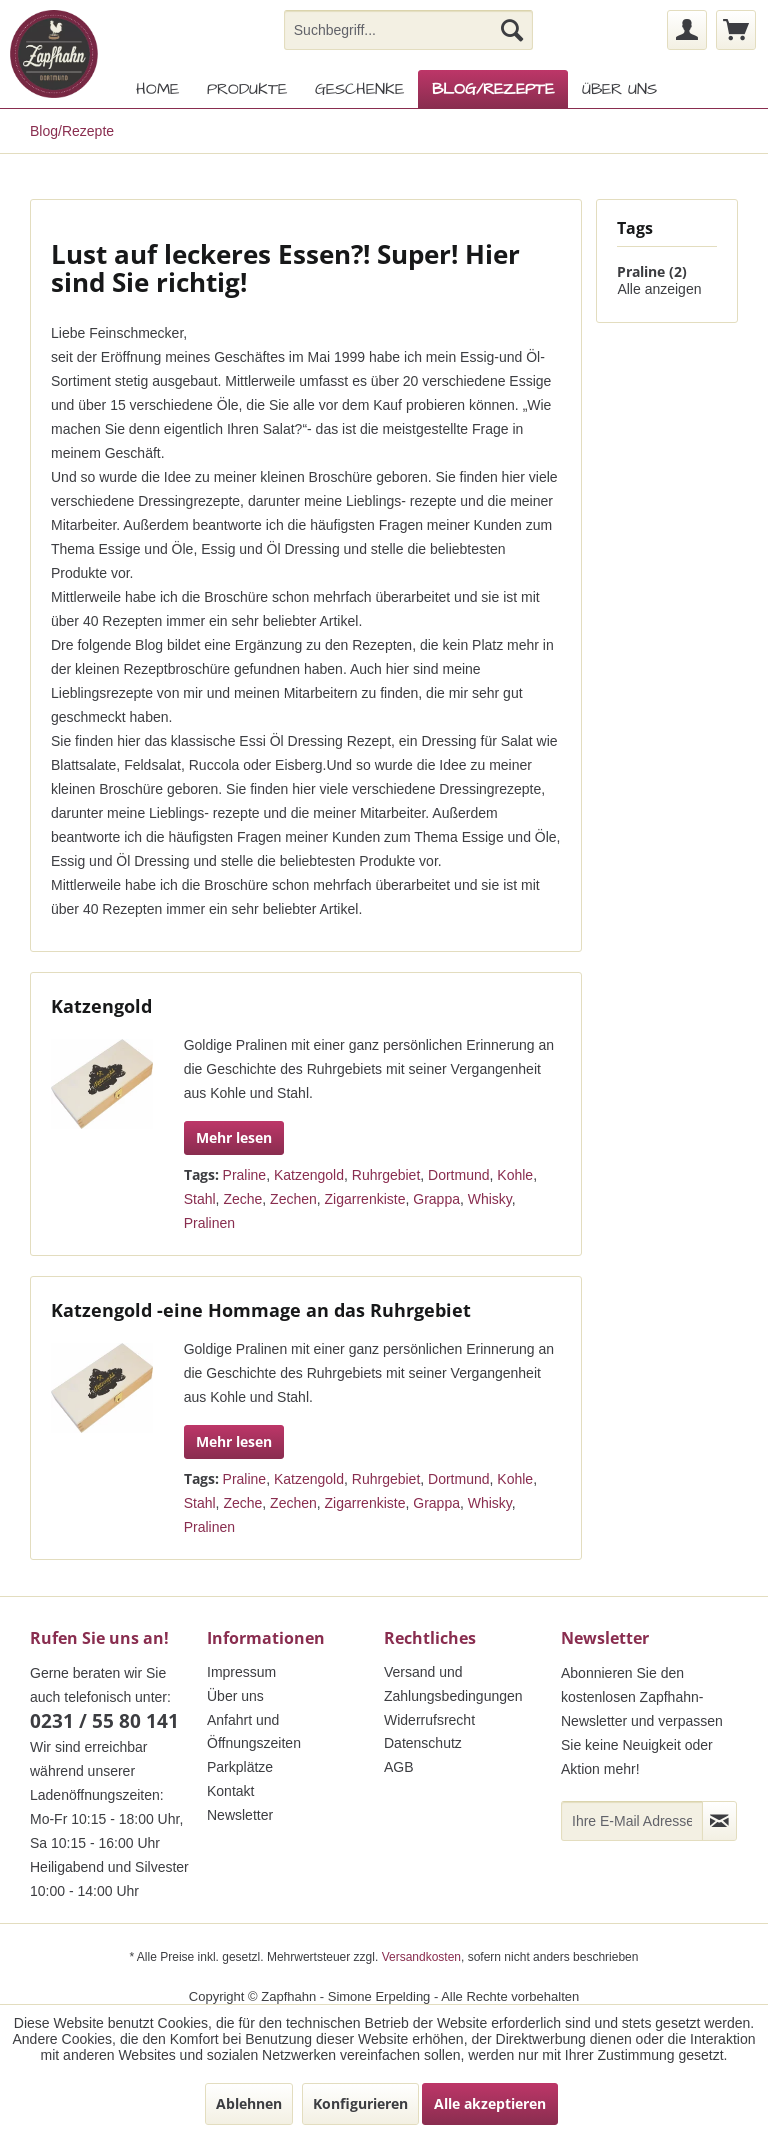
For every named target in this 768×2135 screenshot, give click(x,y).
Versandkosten (421, 1957)
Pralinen (209, 1223)
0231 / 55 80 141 (104, 1721)
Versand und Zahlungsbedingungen (453, 1684)
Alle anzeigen (659, 289)
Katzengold (101, 1006)
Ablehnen (249, 2103)
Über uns (235, 1696)
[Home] (157, 89)
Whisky (490, 1199)
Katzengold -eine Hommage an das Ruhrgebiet (261, 1310)
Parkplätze (240, 1767)
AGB (399, 1767)
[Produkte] (247, 89)
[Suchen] (512, 30)
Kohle (515, 1175)
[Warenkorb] (736, 30)
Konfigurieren (360, 2103)
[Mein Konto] (687, 30)
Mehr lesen (234, 1137)
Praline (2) (652, 271)
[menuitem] (409, 30)
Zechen (293, 1199)
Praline (245, 1175)
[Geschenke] (359, 89)
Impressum (241, 1672)
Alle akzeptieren (490, 2103)
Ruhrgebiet (386, 1175)
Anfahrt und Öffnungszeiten (254, 1732)
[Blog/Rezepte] (493, 89)
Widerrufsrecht (429, 1720)
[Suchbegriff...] (409, 30)
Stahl (200, 1199)
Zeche (242, 1199)
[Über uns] (619, 89)
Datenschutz (423, 1743)
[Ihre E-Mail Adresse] (632, 1821)
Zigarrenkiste (365, 1199)
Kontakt (230, 1791)
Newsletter (240, 1815)
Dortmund (458, 1175)
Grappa (436, 1199)
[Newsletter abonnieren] (719, 1821)
